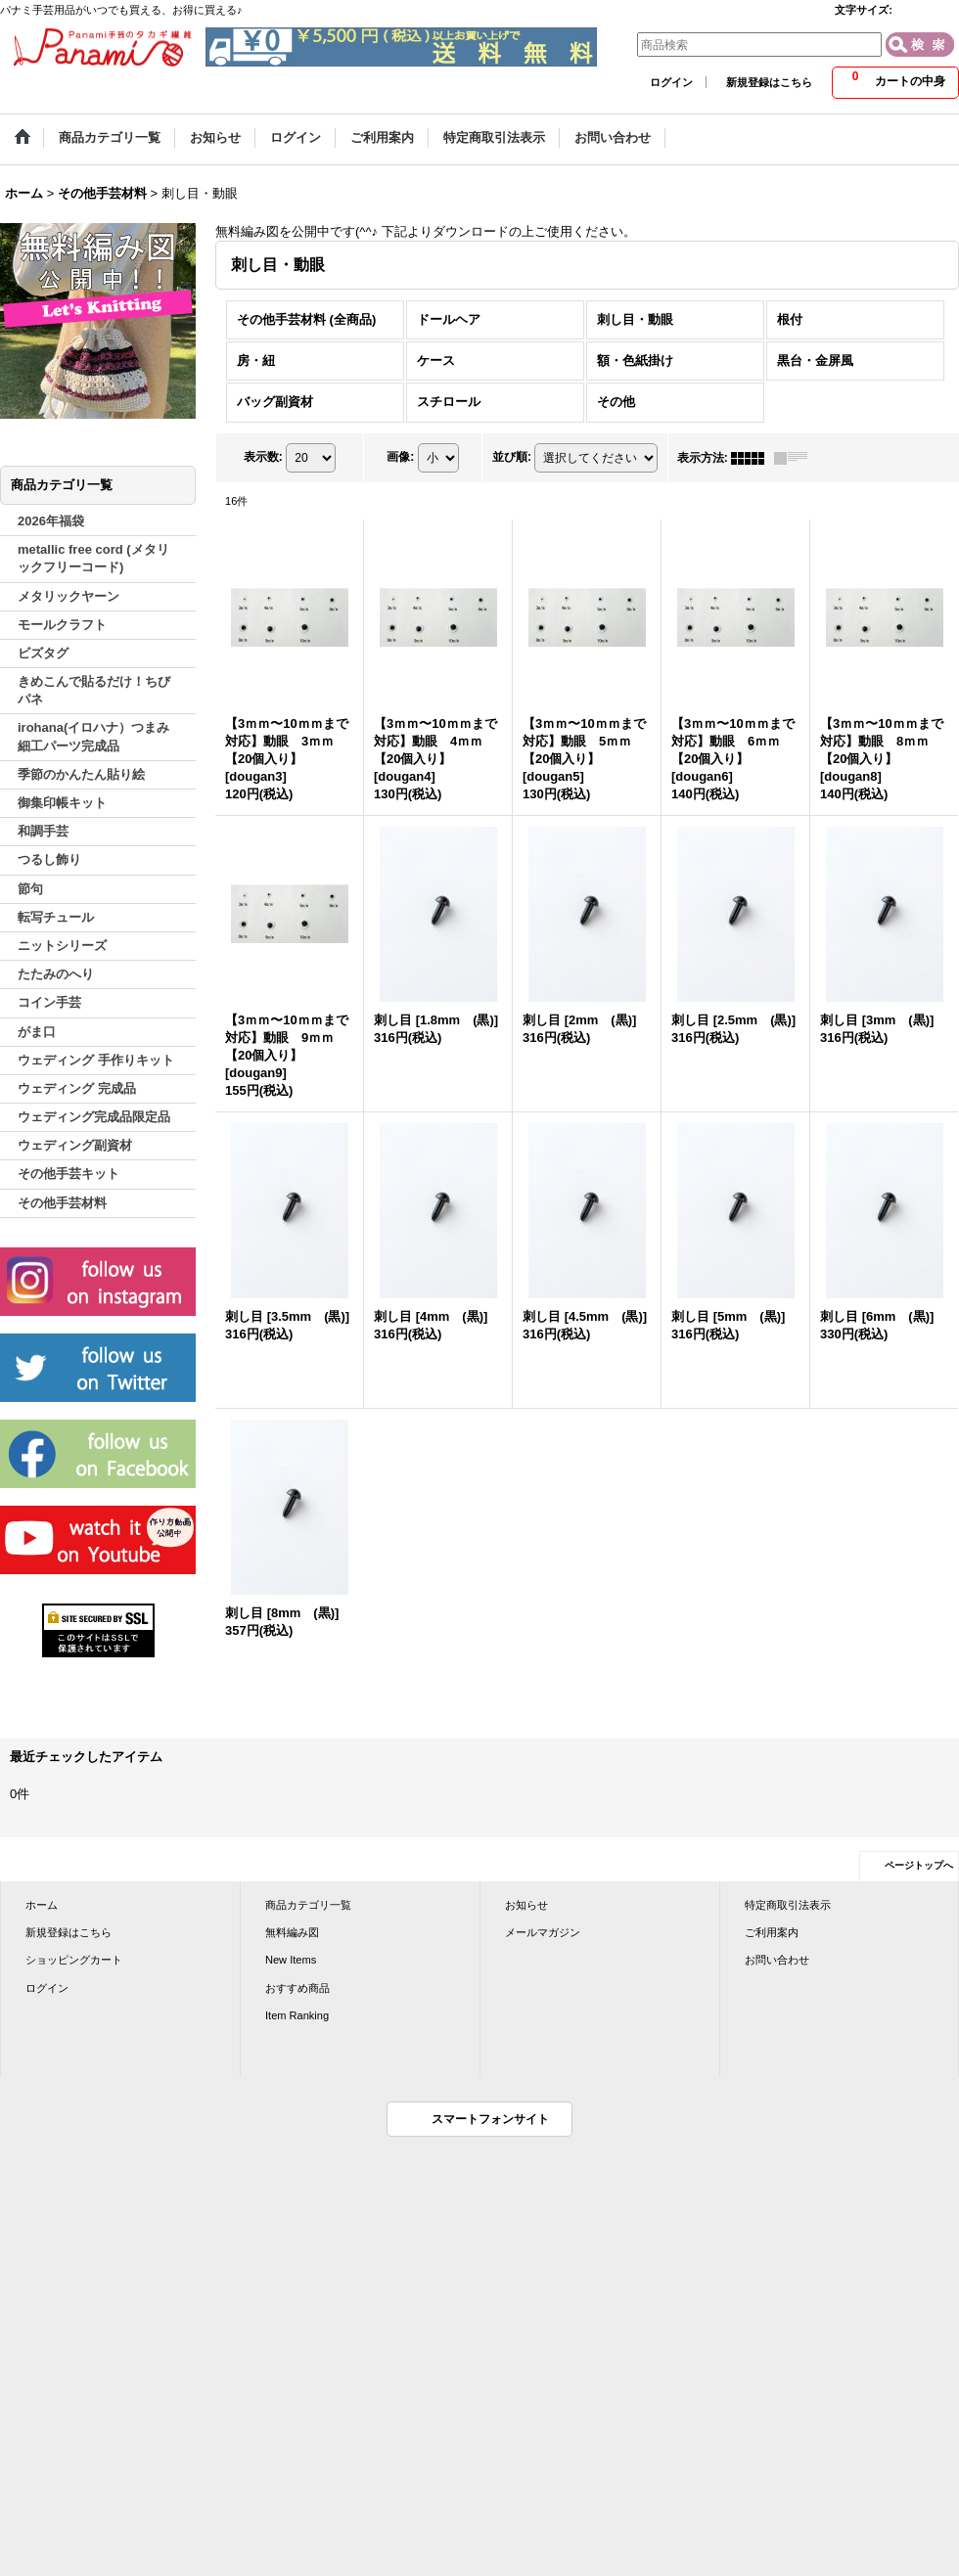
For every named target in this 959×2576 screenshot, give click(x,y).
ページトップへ (919, 1865)
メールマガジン (542, 1932)
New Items (290, 1960)
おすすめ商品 (297, 1988)
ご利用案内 (772, 1932)
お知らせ (526, 1905)
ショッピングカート (73, 1960)
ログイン (671, 82)
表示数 (263, 457)
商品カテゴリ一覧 (308, 1905)
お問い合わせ (777, 1960)
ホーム (41, 1905)
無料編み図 (292, 1932)
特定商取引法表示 (788, 1905)
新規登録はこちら (769, 82)
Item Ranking (297, 2015)
